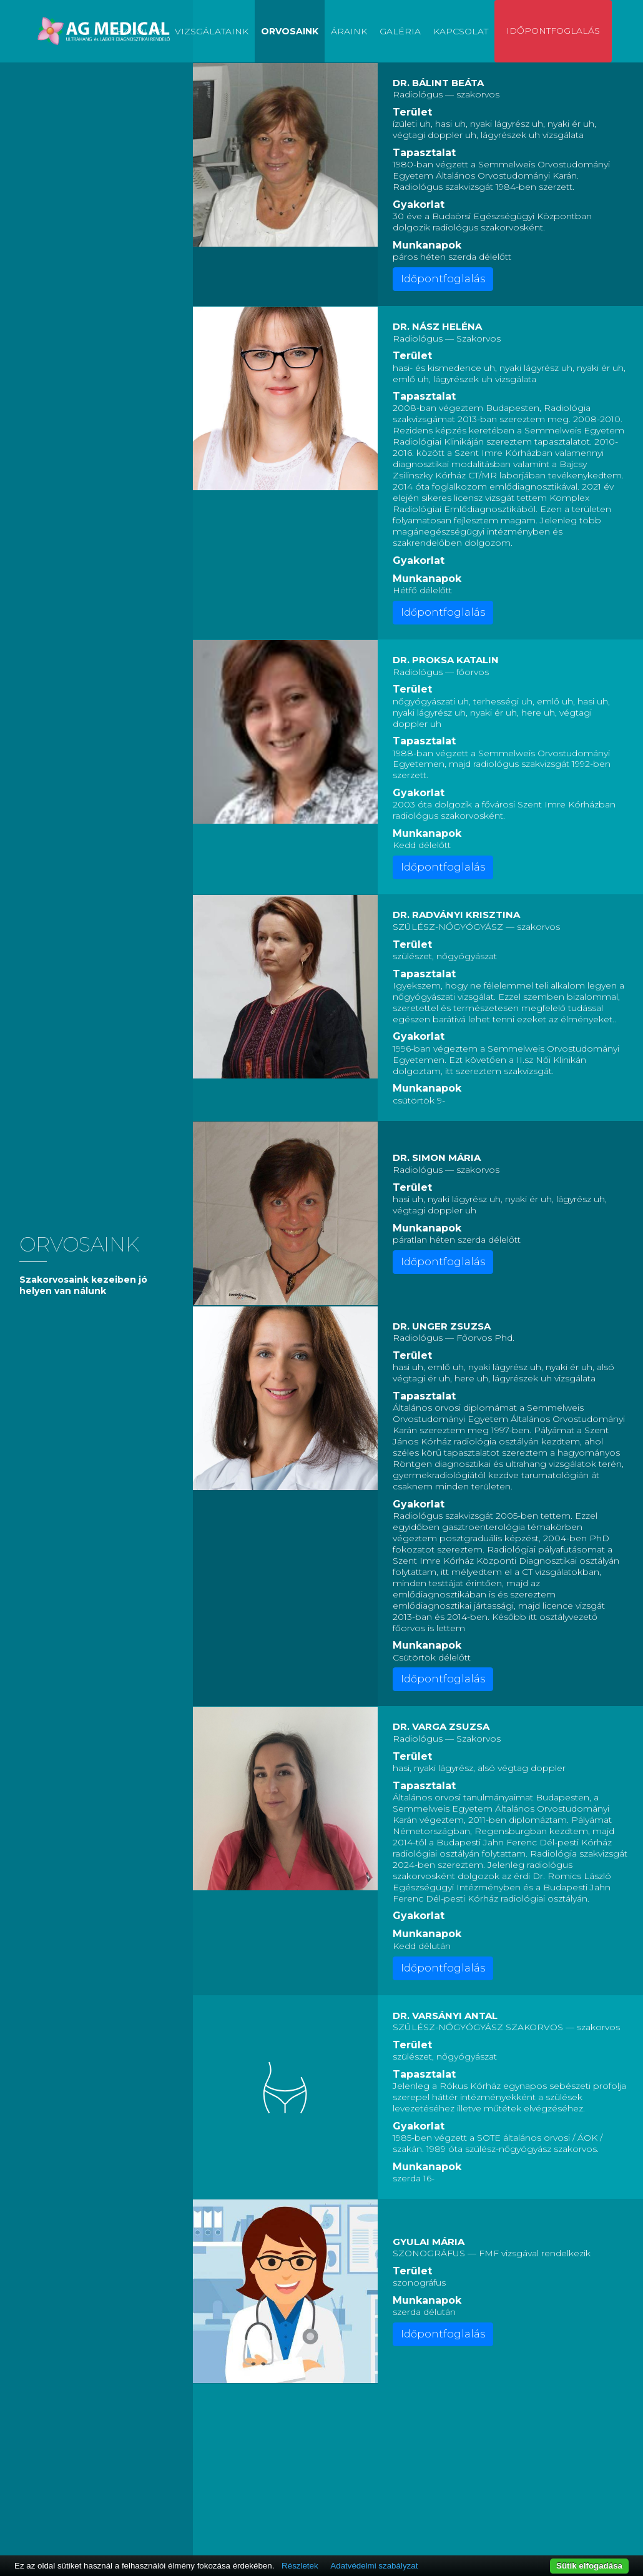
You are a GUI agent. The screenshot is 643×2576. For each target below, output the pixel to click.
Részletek (300, 2565)
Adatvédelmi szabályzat (374, 2565)
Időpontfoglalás (553, 30)
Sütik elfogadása (589, 2565)
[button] (285, 154)
